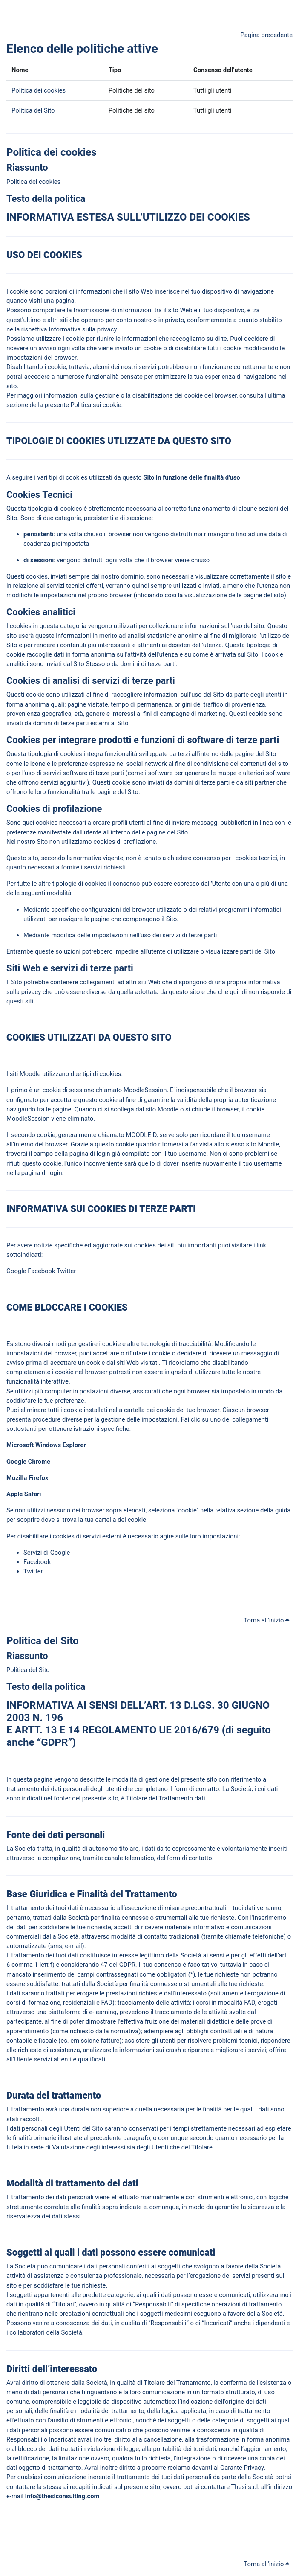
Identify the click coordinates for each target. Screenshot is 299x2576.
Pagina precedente (266, 35)
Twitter (66, 1271)
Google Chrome (29, 1461)
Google (16, 1271)
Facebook (41, 1271)
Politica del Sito (33, 110)
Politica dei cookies (39, 90)
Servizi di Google (46, 1552)
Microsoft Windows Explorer (46, 1445)
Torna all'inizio (267, 1620)
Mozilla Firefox (28, 1478)
